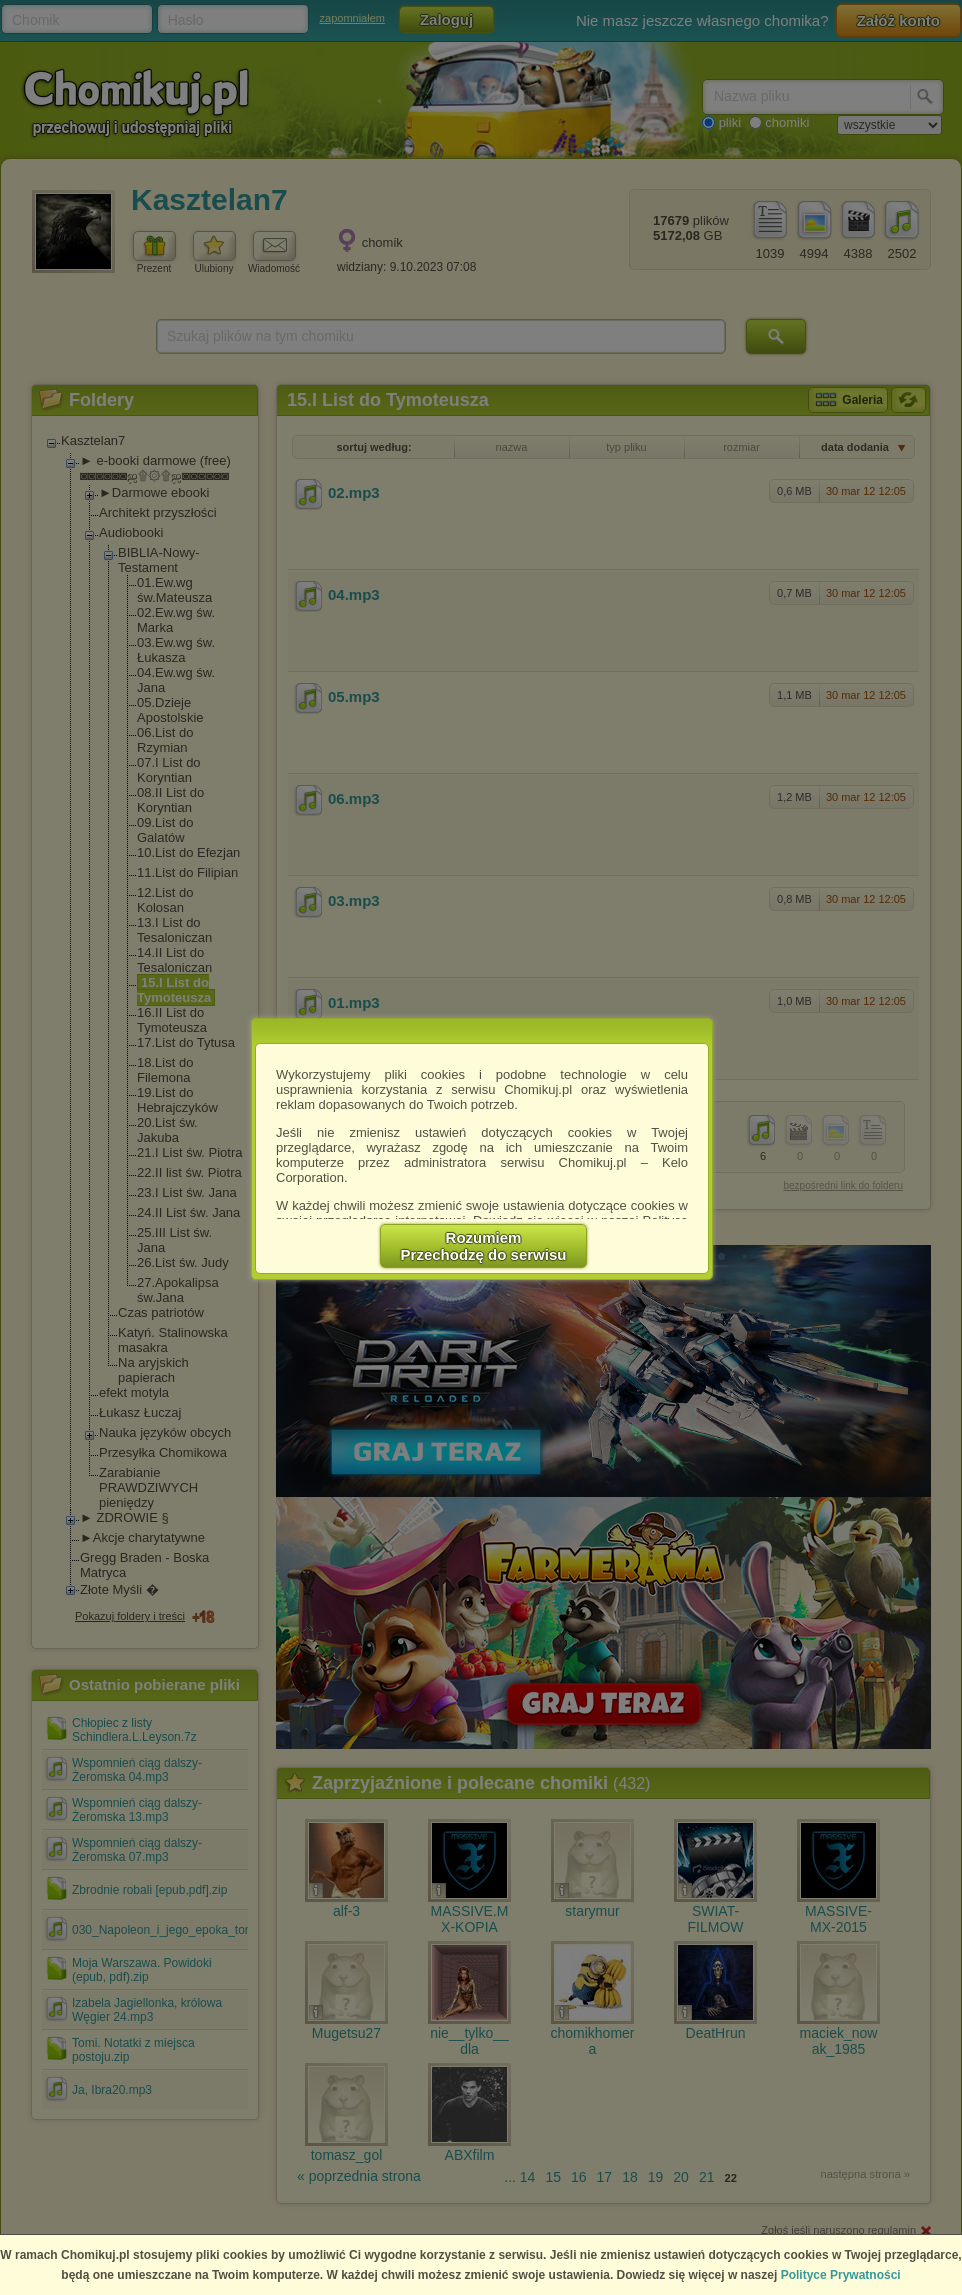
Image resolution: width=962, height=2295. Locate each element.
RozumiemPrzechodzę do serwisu (484, 1246)
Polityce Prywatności (841, 2275)
